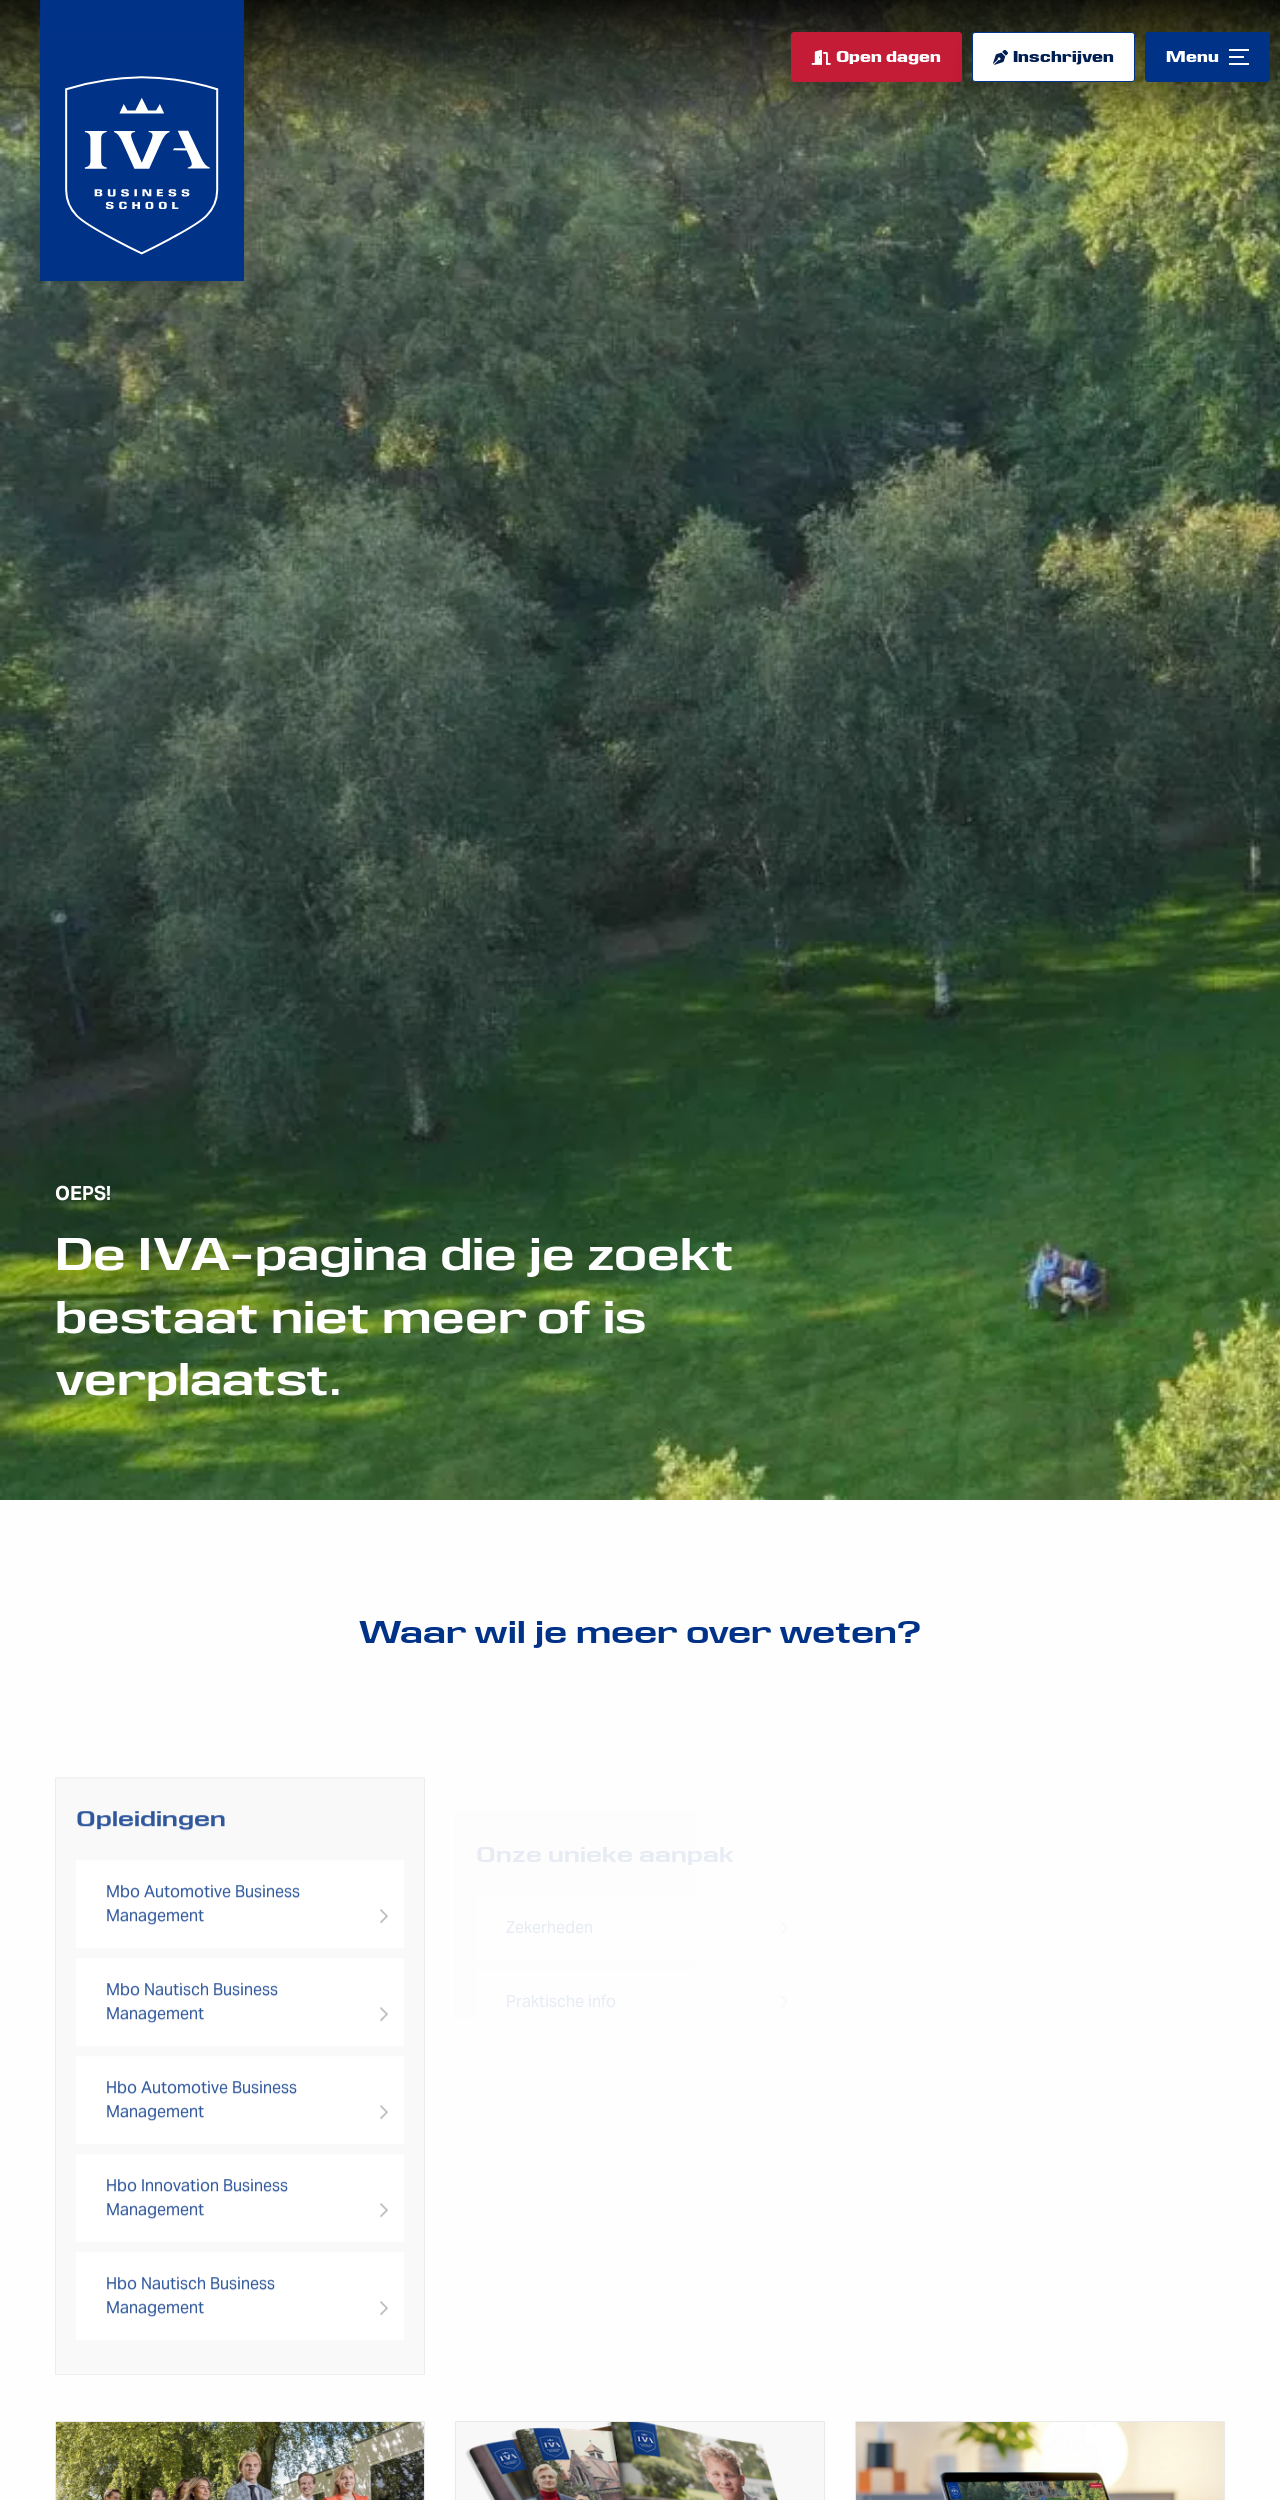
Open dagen (888, 57)
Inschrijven (1063, 57)
